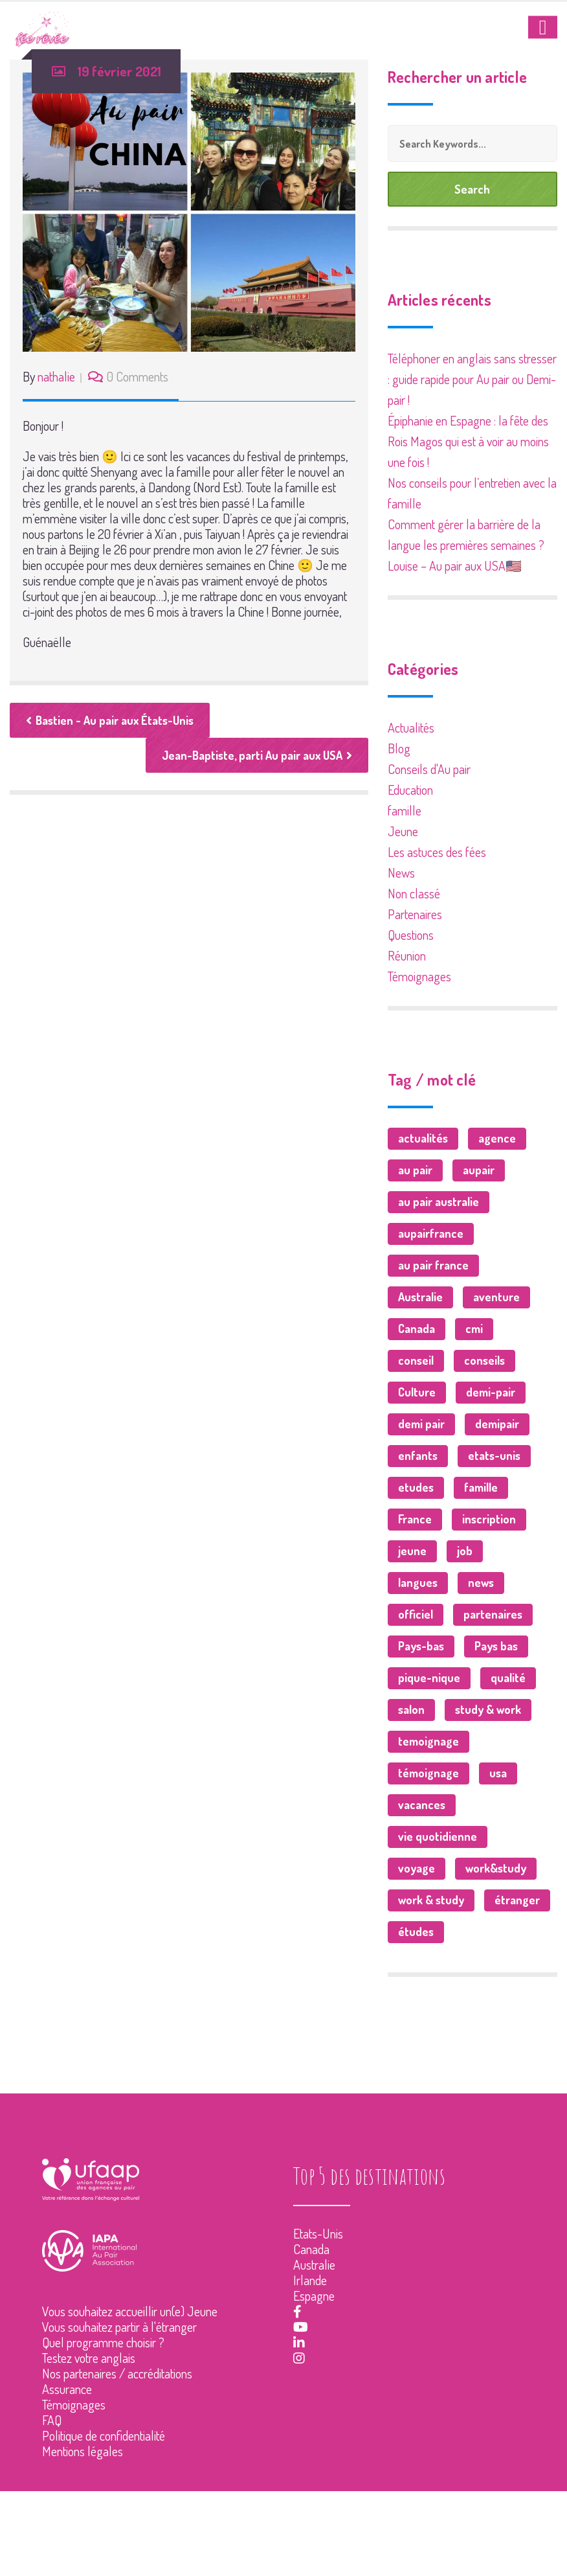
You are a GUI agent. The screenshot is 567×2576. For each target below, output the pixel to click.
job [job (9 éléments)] (464, 1551)
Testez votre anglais (88, 2357)
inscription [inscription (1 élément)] (489, 1519)
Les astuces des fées (437, 851)
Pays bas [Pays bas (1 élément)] (496, 1646)
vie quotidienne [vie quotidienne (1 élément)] (437, 1836)
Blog (399, 748)
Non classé (414, 893)
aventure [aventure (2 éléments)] (496, 1297)
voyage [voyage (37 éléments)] (416, 1868)
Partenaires (415, 914)
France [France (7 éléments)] (415, 1519)
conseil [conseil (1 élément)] (416, 1360)
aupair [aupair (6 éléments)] (479, 1170)
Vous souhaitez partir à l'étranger (119, 2326)
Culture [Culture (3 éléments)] (417, 1392)
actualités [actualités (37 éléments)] (423, 1138)
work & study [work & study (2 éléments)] (431, 1900)
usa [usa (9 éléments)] (498, 1773)
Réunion (407, 955)
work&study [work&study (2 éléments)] (495, 1868)
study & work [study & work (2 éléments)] (488, 1709)
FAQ (51, 2419)
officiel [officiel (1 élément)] (415, 1614)
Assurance (67, 2388)
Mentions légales (82, 2451)
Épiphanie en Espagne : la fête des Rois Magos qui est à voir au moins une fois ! (468, 441)
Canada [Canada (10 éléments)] (416, 1328)
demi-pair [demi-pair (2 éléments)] (490, 1392)
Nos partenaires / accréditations (117, 2373)
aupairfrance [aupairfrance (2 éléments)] (430, 1233)
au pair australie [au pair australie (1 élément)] (438, 1201)
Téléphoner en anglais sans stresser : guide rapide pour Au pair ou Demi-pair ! (472, 379)
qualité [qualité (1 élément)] (508, 1677)
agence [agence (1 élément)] (497, 1138)
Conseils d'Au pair (429, 768)
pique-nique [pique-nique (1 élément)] (429, 1677)
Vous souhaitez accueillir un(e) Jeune (129, 2311)
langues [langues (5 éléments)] (418, 1582)
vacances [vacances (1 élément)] (421, 1804)
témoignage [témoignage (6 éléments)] (428, 1773)
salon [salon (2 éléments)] (411, 1709)
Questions (411, 934)
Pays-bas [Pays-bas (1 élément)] (421, 1646)
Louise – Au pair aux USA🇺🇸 (455, 565)
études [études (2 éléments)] (416, 1931)
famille (404, 810)
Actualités (411, 727)
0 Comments (137, 376)
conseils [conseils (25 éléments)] (484, 1360)
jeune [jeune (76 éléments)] (412, 1551)
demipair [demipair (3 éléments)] (497, 1424)
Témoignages (419, 976)
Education (410, 789)
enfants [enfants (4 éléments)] (418, 1455)
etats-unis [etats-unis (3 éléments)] (494, 1455)
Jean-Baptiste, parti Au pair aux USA (257, 755)
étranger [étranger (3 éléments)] (517, 1900)
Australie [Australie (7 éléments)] (420, 1297)
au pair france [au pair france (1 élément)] (433, 1265)
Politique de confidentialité (103, 2435)
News (401, 872)
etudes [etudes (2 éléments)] (416, 1487)
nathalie (56, 376)
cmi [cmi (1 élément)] (474, 1328)
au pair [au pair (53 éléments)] (415, 1170)
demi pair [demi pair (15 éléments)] (421, 1424)
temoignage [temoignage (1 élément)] (428, 1741)
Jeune (403, 831)
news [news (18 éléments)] (481, 1582)
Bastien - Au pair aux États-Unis (110, 720)
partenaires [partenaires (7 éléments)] (492, 1614)
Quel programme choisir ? (103, 2342)
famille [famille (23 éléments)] (481, 1487)
